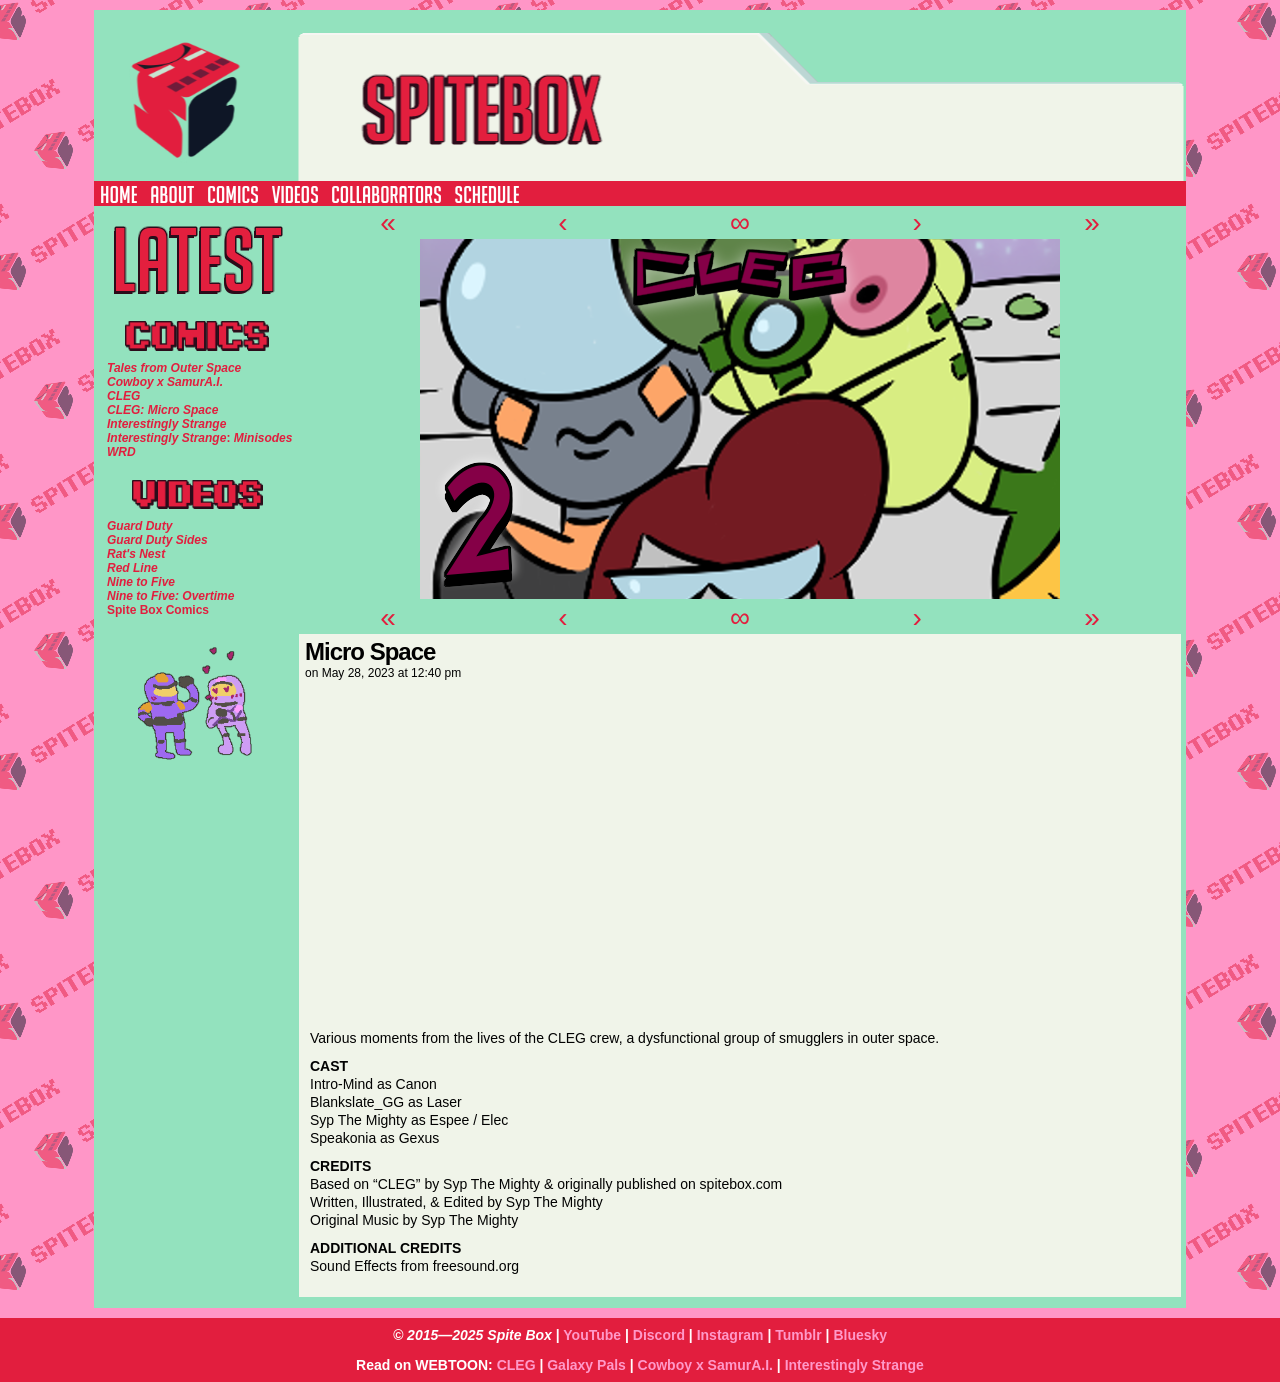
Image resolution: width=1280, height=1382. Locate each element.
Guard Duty (139, 526)
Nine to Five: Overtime (170, 596)
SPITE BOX (675, 95)
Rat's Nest (136, 554)
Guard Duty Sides (157, 540)
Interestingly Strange (854, 1365)
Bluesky (860, 1335)
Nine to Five (141, 582)
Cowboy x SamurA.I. (705, 1365)
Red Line (132, 568)
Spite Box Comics (158, 610)
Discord (659, 1335)
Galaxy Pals (586, 1365)
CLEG (516, 1365)
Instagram (730, 1335)
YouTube (592, 1335)
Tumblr (798, 1335)
